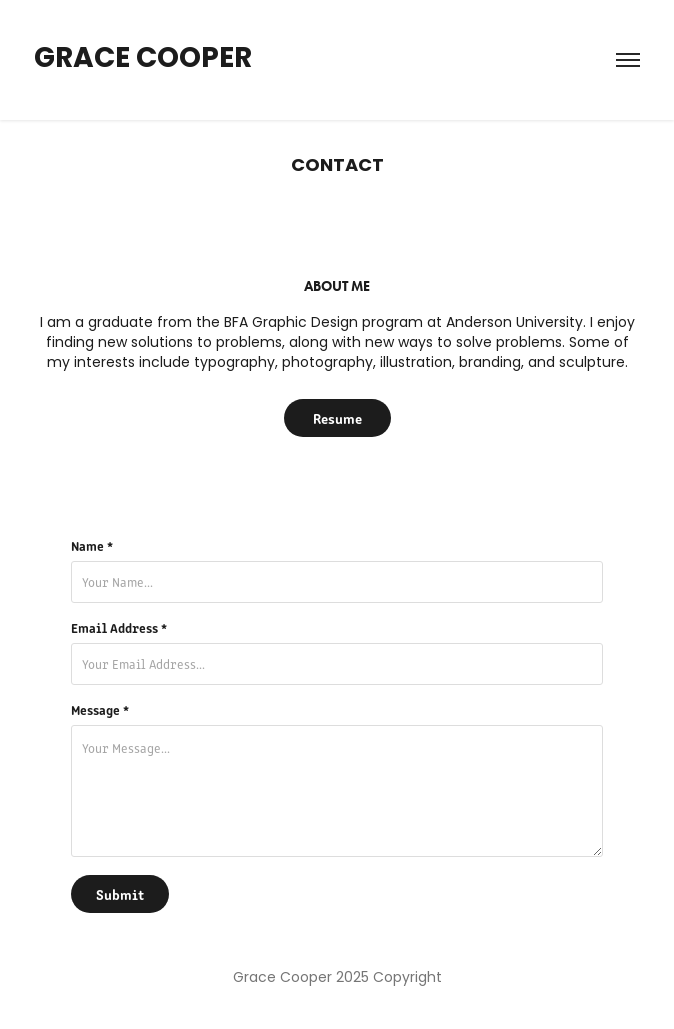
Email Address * (119, 628)
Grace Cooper (143, 60)
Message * (100, 710)
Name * (92, 546)
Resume (337, 418)
